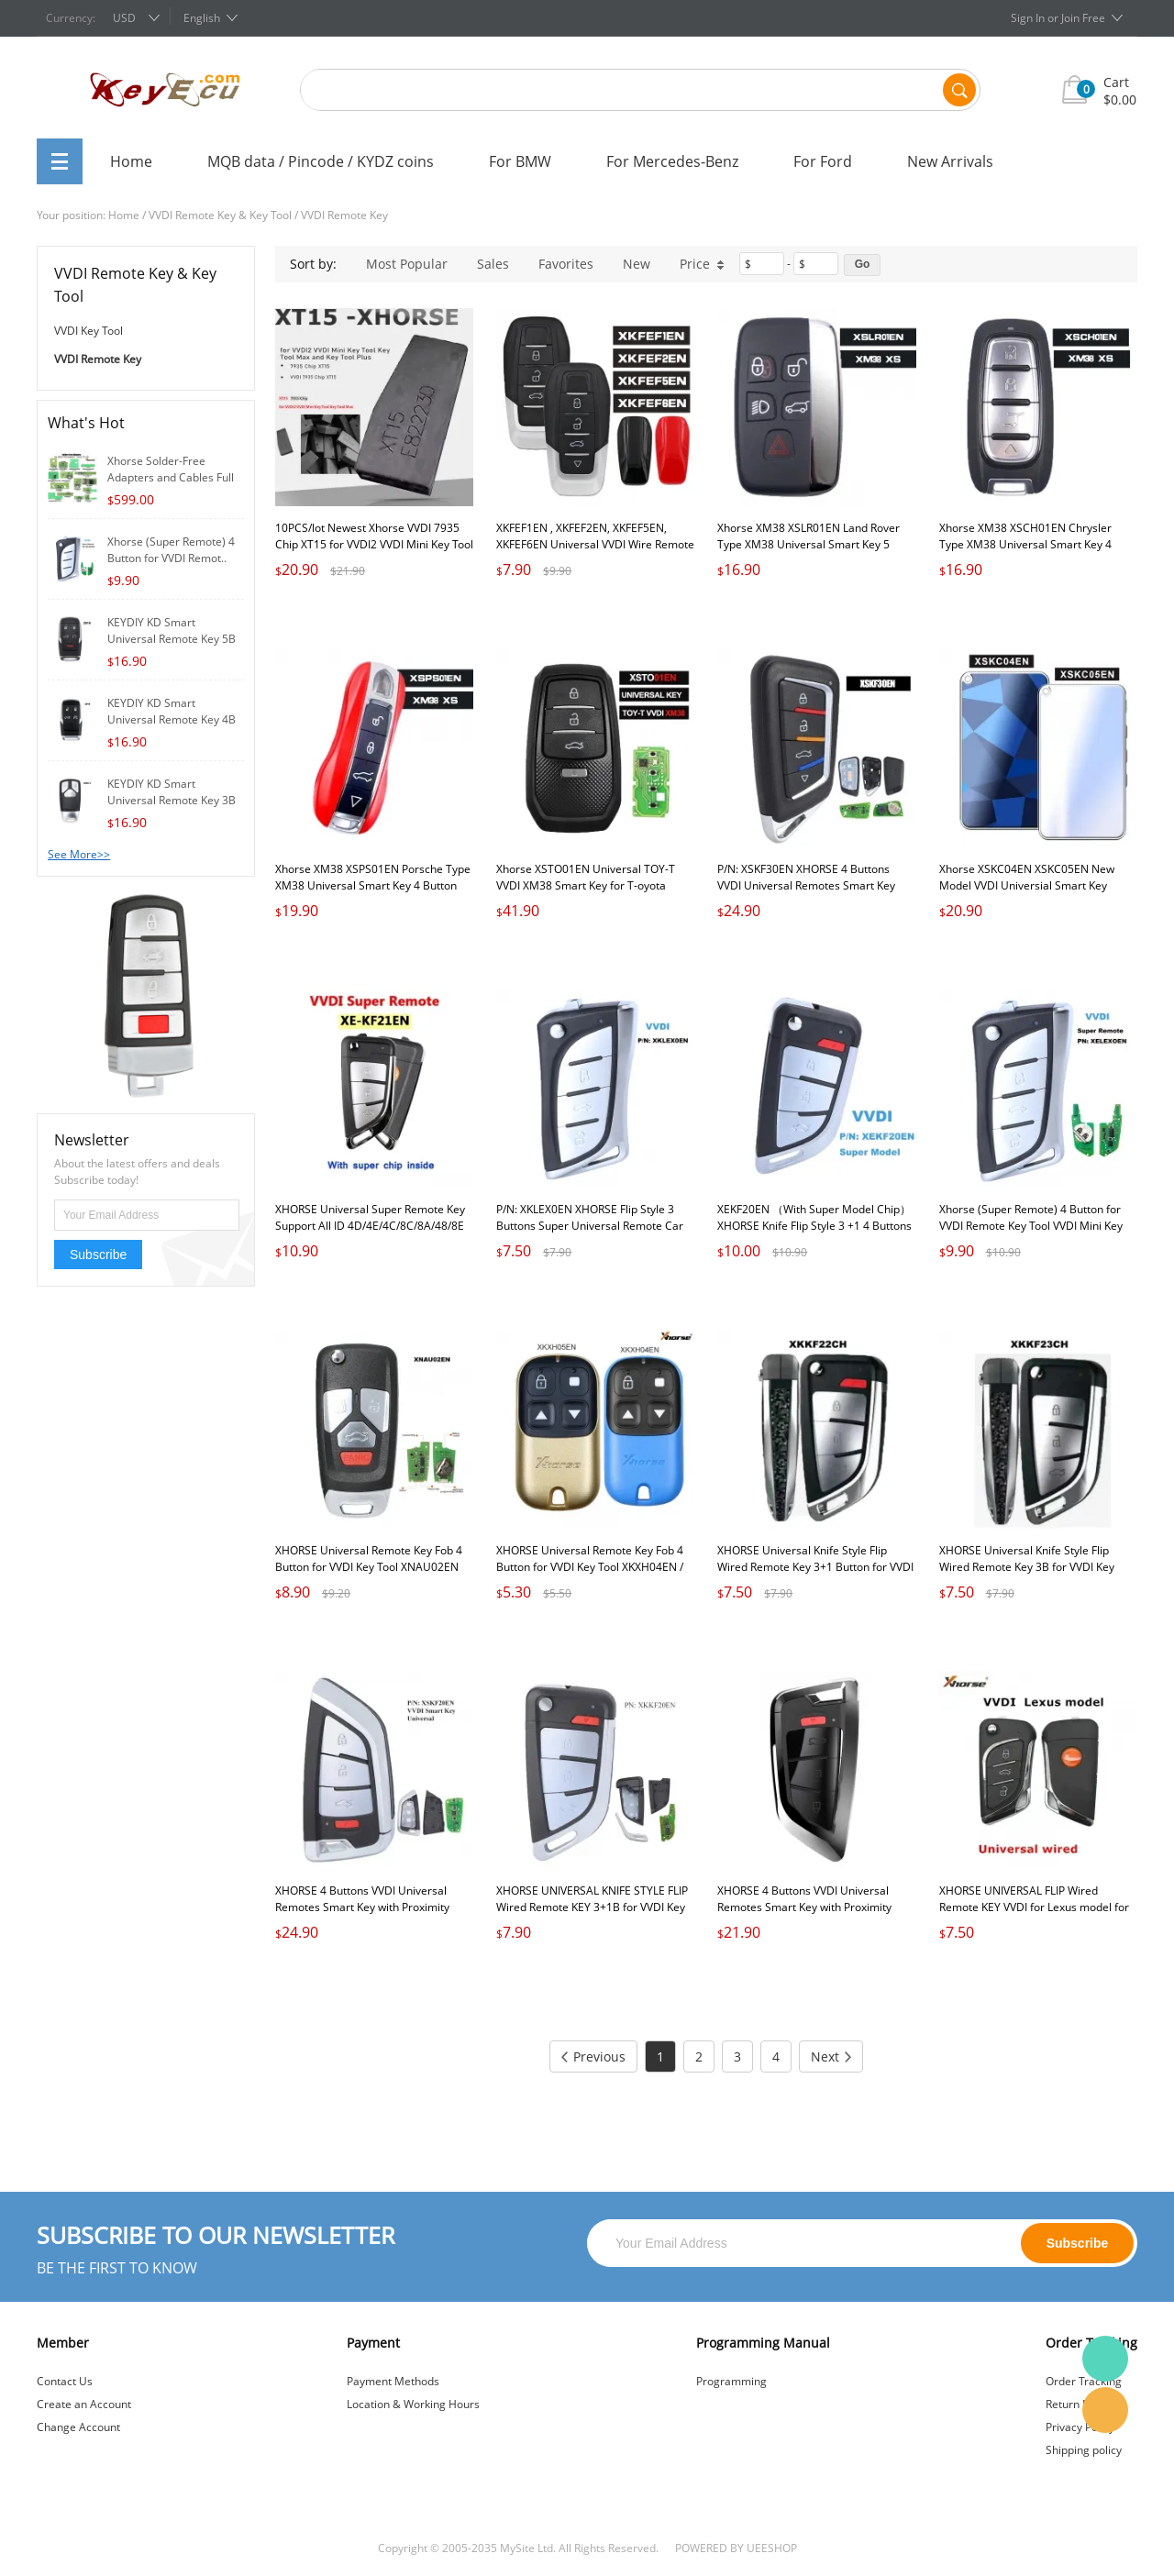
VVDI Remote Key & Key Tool (220, 215)
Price (702, 263)
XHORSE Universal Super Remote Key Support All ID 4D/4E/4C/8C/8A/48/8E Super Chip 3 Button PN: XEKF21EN (370, 1225)
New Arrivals (950, 161)
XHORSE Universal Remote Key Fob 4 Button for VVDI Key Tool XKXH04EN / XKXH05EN (589, 1566)
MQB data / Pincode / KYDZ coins (320, 161)
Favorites (565, 263)
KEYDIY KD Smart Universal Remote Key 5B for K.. (171, 638)
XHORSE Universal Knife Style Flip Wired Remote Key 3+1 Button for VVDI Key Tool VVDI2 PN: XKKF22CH (815, 1566)
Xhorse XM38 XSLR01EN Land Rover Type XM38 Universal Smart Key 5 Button (808, 544)
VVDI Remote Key (344, 215)
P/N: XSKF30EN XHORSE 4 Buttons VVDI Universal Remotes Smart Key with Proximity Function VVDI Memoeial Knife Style (816, 893)
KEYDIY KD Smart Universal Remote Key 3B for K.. (171, 800)
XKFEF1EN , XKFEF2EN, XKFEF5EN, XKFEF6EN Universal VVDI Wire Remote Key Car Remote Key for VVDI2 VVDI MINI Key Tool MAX (595, 552)
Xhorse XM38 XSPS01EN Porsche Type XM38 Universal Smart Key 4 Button (373, 877)
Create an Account (84, 2404)
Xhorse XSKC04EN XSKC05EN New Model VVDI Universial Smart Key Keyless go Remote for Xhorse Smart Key (1032, 893)
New (636, 263)
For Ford (822, 161)
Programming (731, 2381)
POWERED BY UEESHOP (736, 2548)
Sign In (1028, 18)
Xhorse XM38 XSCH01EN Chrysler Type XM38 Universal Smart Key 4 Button (1025, 544)
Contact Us (65, 2381)
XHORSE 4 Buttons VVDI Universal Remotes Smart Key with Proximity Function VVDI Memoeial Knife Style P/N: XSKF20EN (365, 1915)
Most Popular (407, 263)
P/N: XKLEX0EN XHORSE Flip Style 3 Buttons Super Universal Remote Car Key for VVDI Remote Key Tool (589, 1225)
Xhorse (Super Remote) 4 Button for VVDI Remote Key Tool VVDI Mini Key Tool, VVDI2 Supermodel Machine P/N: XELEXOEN (1035, 1233)
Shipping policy (1084, 2450)
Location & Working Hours (413, 2404)
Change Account (78, 2427)
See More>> (79, 854)
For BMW (520, 161)
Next (831, 2056)
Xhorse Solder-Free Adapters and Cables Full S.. (170, 477)
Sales (493, 263)
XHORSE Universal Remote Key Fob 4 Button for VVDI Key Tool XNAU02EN (368, 1558)
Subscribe (98, 1254)
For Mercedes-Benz (672, 161)
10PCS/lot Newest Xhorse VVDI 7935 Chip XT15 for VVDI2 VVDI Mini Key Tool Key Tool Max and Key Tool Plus (374, 544)
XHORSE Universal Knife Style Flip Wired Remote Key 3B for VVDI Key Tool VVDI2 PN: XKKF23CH (1026, 1566)
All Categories (59, 161)
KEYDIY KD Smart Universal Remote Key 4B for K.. (171, 719)
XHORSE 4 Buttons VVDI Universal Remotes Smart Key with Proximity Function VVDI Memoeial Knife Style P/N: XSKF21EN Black (807, 1915)
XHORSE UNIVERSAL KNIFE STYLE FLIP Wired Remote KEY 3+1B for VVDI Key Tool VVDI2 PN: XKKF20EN (592, 1907)
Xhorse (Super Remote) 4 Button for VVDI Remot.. (171, 550)
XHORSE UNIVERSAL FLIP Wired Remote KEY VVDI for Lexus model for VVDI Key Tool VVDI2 (1034, 1907)
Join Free (1083, 18)
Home (131, 161)
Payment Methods (393, 2381)
